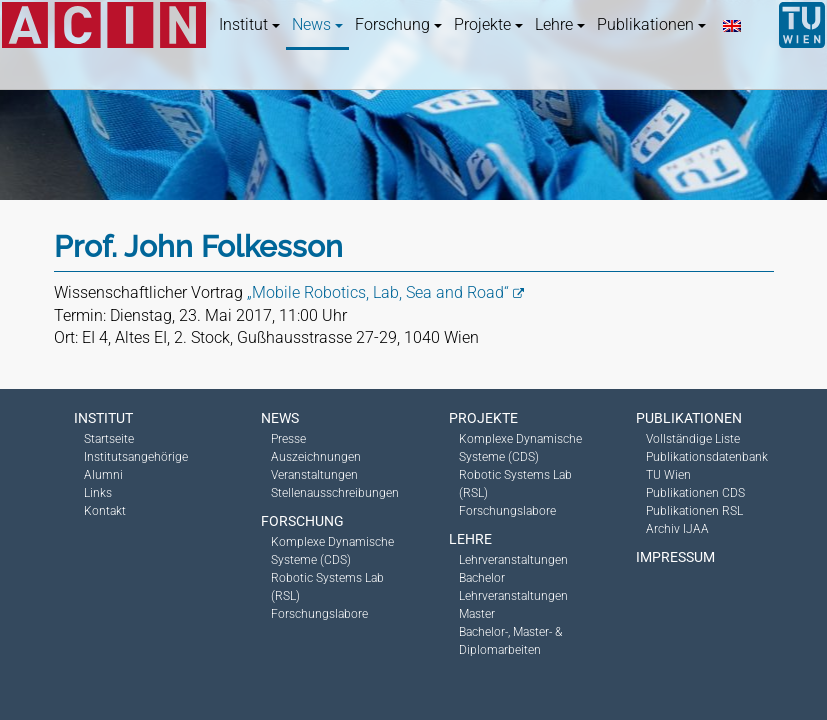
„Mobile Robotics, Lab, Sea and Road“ (378, 292)
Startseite (109, 439)
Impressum (675, 557)
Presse (288, 439)
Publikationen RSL (694, 511)
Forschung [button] (398, 24)
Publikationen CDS (695, 493)
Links (98, 493)
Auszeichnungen (316, 457)
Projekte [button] (488, 24)
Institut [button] (249, 24)
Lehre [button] (560, 24)
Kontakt (105, 511)
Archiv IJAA (677, 529)
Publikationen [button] (651, 24)
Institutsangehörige (136, 457)
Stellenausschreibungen (335, 493)
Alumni (103, 475)
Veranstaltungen (314, 475)
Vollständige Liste (693, 439)
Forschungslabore (319, 614)
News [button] (317, 24)
